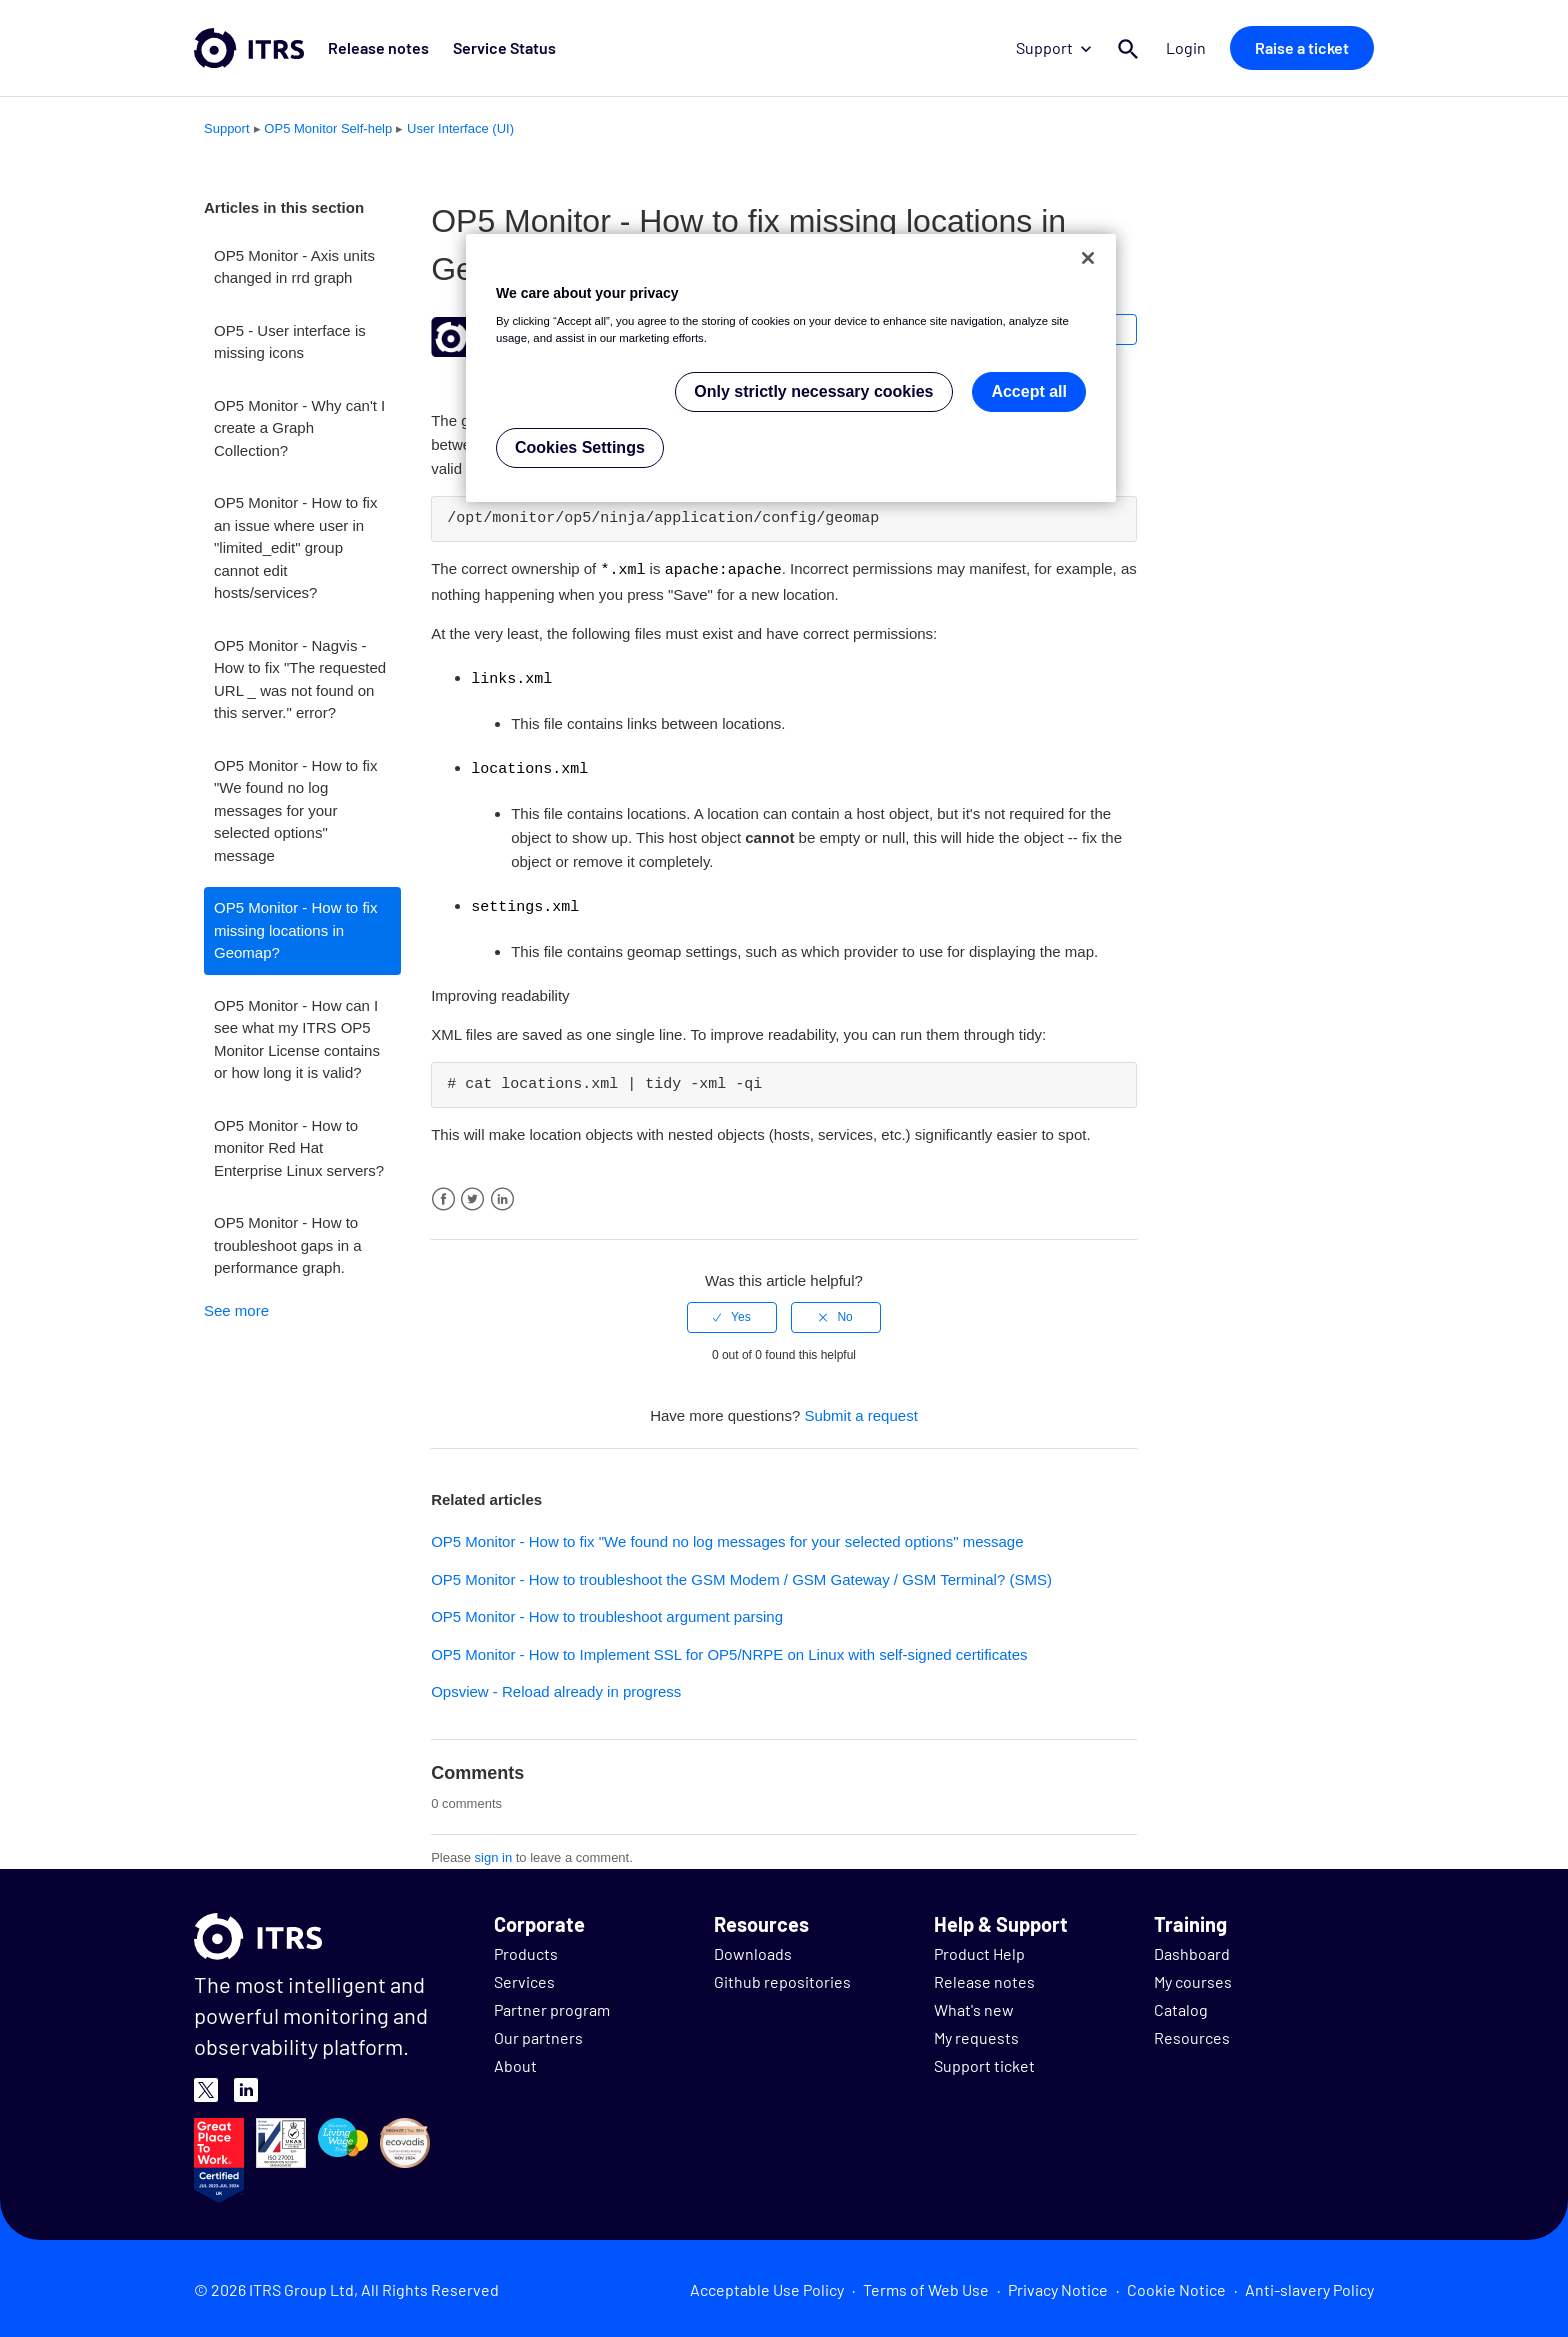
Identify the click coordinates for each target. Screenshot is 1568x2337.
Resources (1192, 2033)
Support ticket (984, 2061)
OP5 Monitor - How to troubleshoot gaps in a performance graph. (288, 1245)
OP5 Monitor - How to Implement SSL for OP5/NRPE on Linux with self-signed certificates (729, 1650)
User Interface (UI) (460, 128)
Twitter (472, 1195)
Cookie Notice (1176, 2285)
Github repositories (782, 1977)
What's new (974, 2005)
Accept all (1029, 391)
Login (1186, 47)
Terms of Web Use (926, 2285)
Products (526, 1949)
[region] (791, 368)
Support (1053, 47)
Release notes (378, 47)
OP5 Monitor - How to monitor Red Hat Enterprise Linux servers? (299, 1148)
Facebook (443, 1195)
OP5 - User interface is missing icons (290, 342)
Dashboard (1192, 1949)
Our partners (538, 2033)
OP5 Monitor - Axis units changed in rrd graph (294, 267)
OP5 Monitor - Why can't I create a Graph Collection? (299, 428)
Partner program (552, 2005)
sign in (494, 1853)
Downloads (753, 1949)
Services (524, 1977)
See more (236, 1310)
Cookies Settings (580, 447)
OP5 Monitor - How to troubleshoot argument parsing (607, 1612)
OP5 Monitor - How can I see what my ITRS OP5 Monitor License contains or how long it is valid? (297, 1039)
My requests (976, 2033)
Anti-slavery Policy (1309, 2285)
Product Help (979, 1949)
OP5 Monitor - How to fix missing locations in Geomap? (295, 930)
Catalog (1181, 2005)
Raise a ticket (1302, 47)
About (515, 2061)
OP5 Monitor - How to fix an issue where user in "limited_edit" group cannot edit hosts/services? (295, 547)
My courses (1193, 1977)
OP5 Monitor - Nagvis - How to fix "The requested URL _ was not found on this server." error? (300, 679)
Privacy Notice (1058, 2285)
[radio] (732, 1313)
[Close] (1088, 258)
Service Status (504, 47)
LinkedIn (502, 1195)
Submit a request (860, 1411)
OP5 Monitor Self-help (328, 128)
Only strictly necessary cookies (813, 391)
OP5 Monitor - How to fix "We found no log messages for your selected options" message (295, 810)
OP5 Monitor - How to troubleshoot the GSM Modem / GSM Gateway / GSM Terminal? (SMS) (741, 1575)
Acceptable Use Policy (767, 2285)
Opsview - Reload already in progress (556, 1687)
